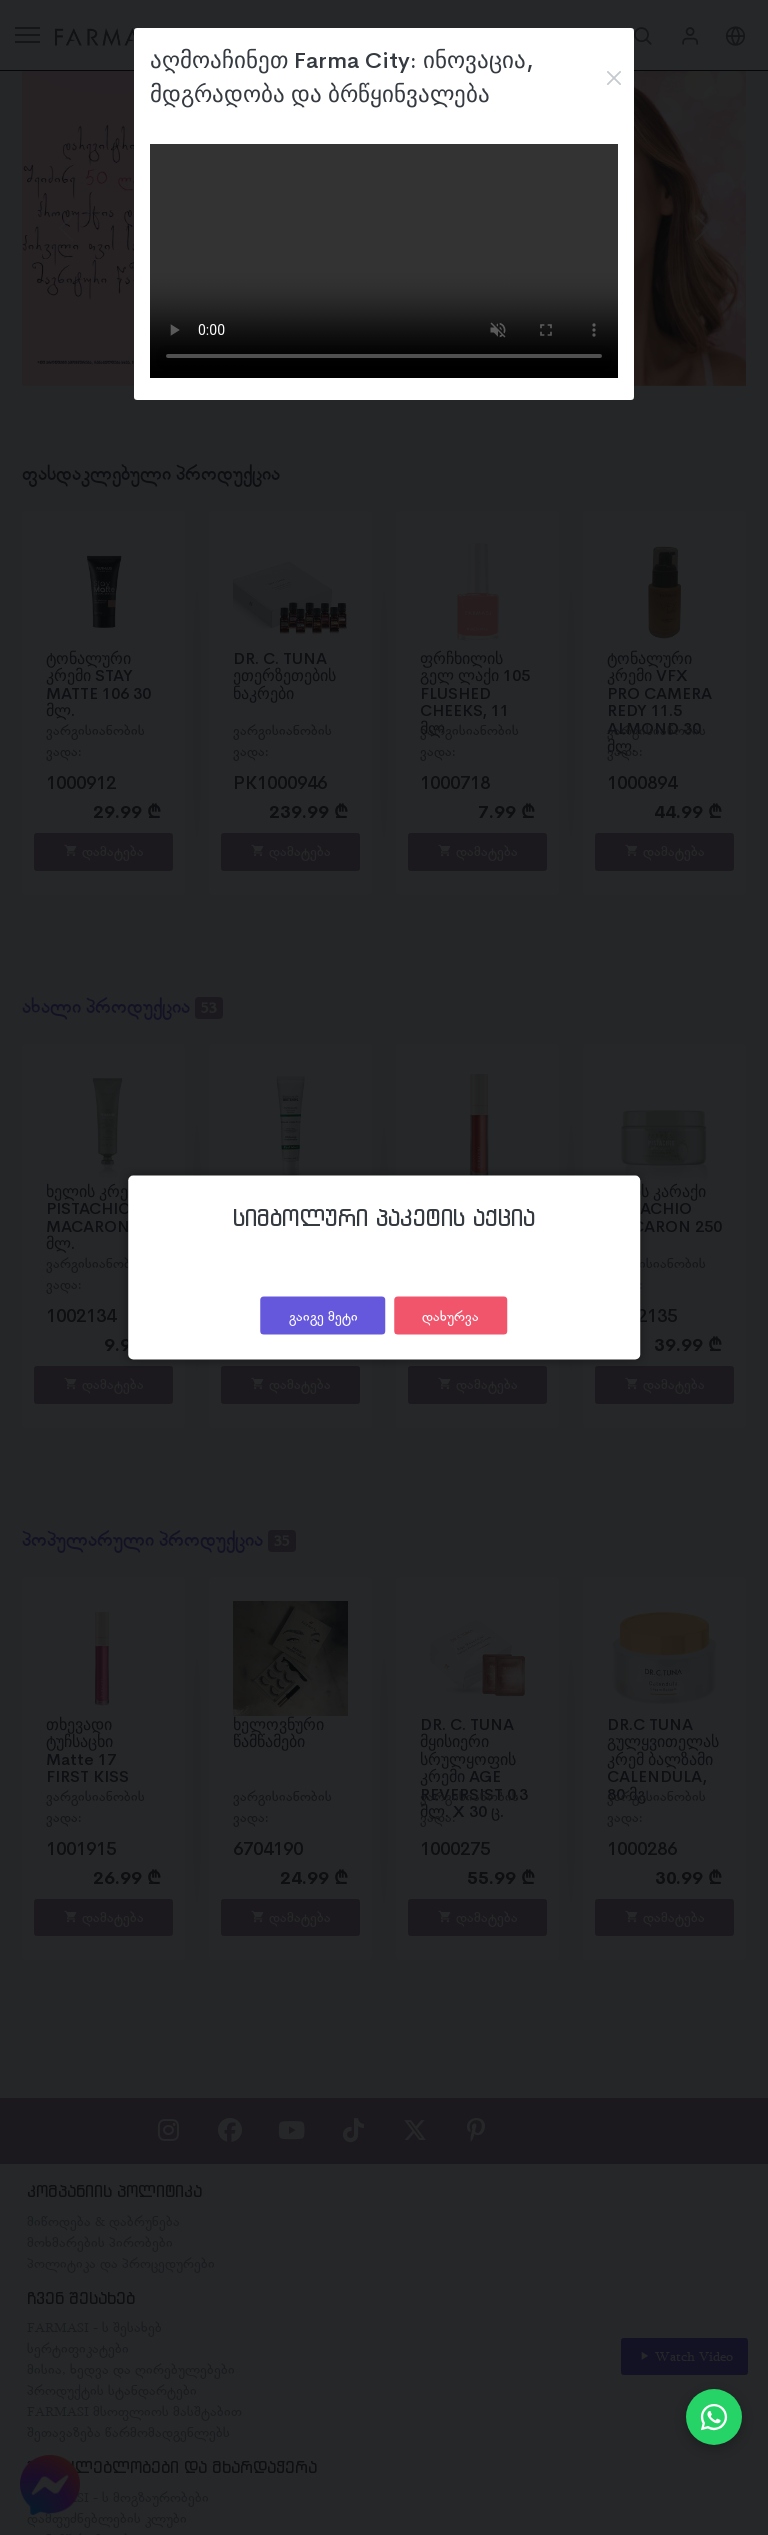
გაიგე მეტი (323, 1315)
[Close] (613, 78)
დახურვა (450, 1315)
